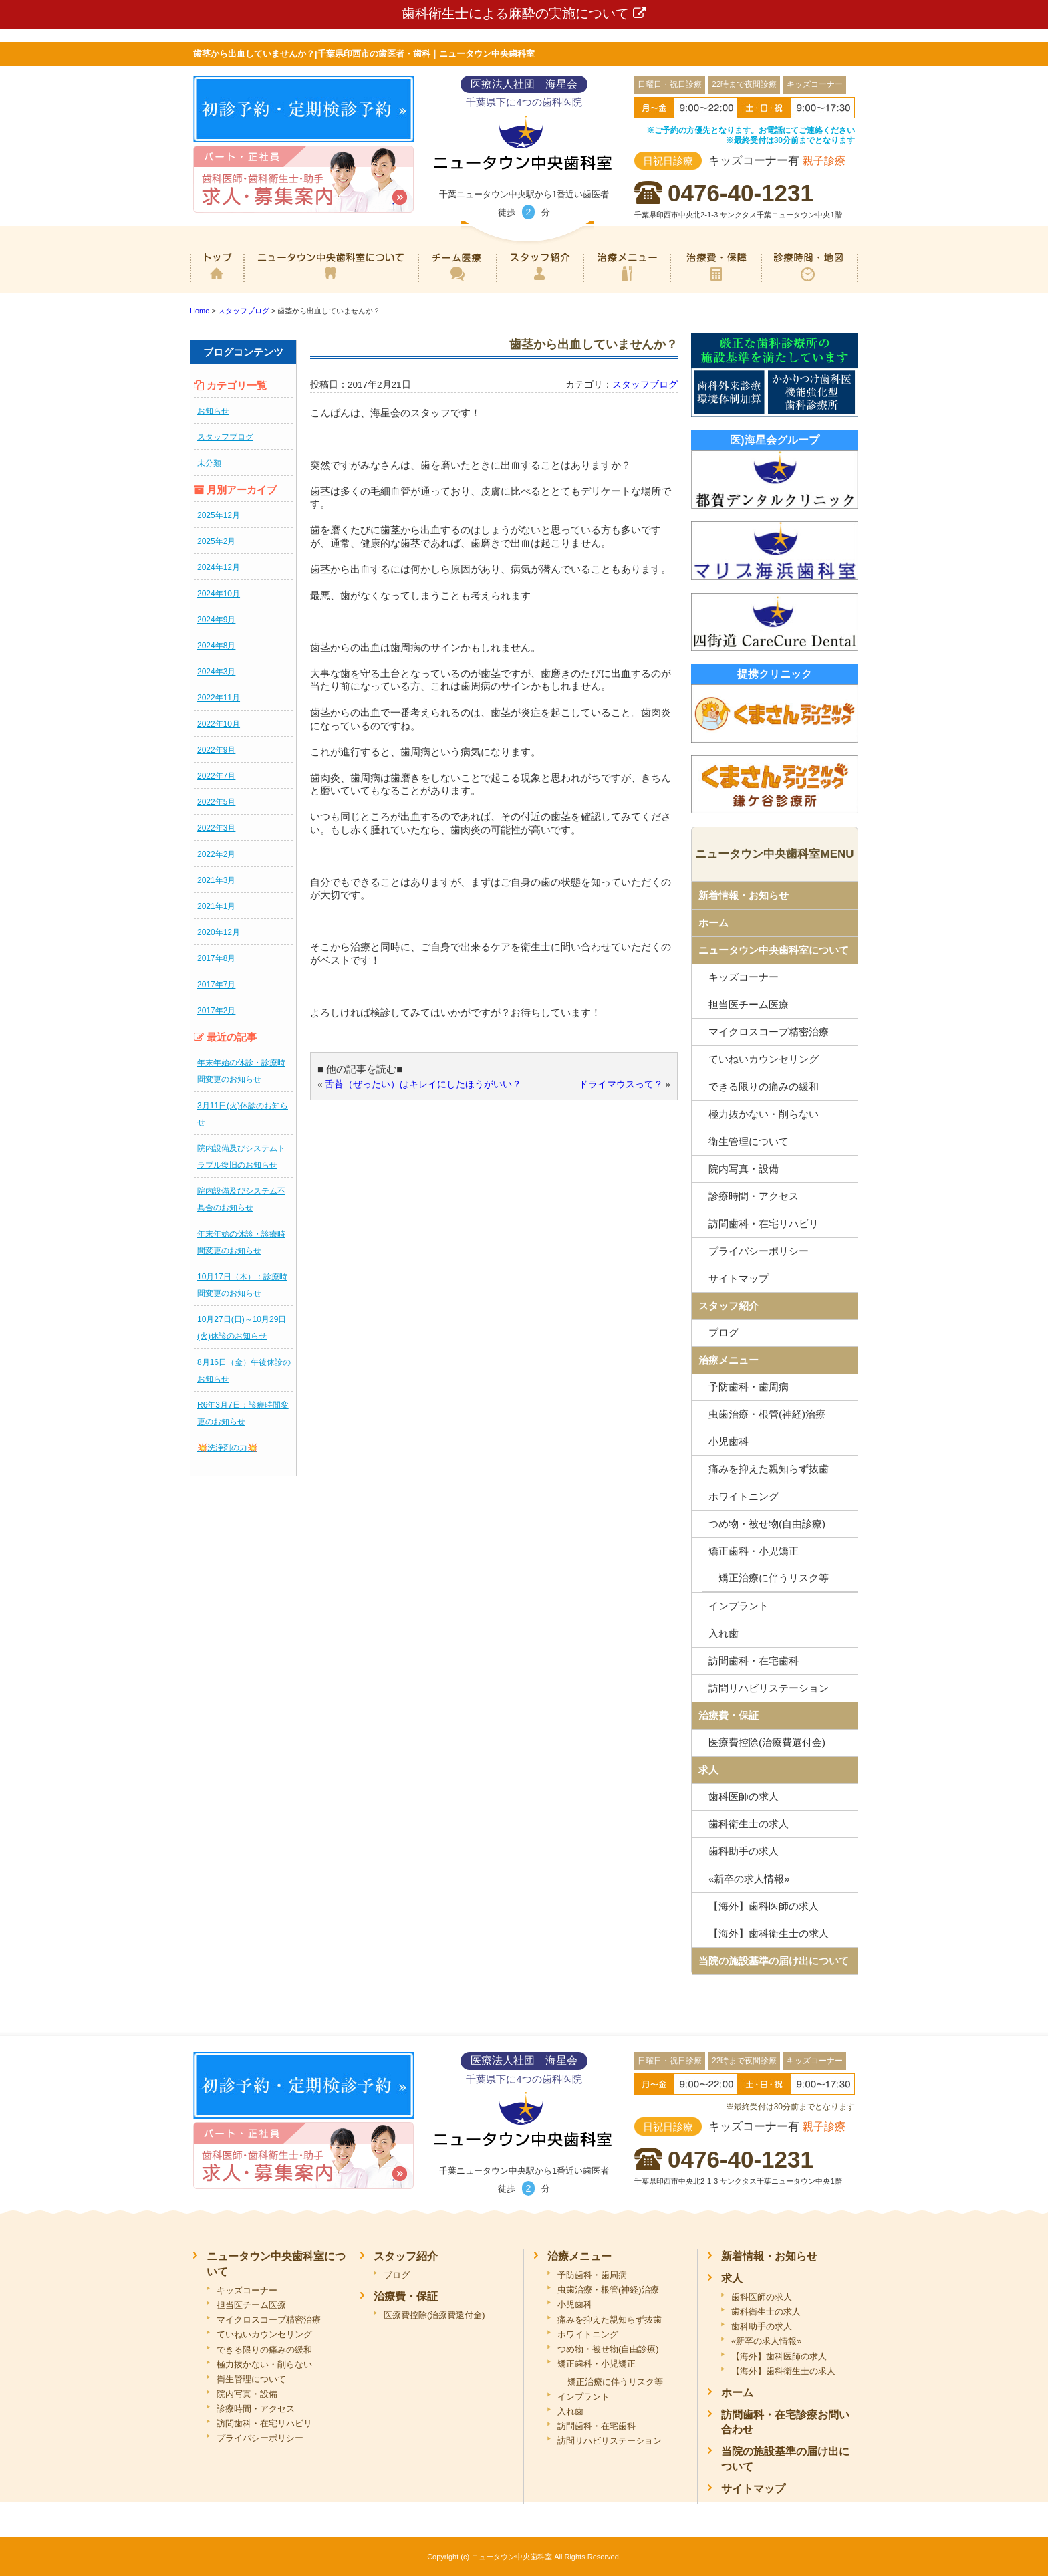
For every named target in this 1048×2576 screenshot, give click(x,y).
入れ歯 (723, 1633)
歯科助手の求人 (743, 1851)
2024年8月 (216, 645)
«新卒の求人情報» (749, 1878)
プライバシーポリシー (758, 1251)
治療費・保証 (715, 283)
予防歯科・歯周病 (748, 1386)
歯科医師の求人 (743, 1796)
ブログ (723, 1332)
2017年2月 (216, 1010)
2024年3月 (216, 671)
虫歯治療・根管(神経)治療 (766, 1414)
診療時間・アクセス (753, 1196)
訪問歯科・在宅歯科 (753, 1660)
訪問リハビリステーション (768, 1688)
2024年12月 (218, 567)
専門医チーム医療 (457, 283)
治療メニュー (626, 283)
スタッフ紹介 (539, 283)
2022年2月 (216, 854)
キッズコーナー (743, 977)
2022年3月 (216, 828)
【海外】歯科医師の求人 (763, 1906)
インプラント (738, 1606)
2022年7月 (216, 776)
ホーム (216, 283)
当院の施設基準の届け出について (773, 1960)
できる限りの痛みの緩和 (763, 1086)
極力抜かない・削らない (763, 1114)
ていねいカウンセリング (763, 1059)
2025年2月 (216, 541)
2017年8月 (216, 958)
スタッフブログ (225, 437)
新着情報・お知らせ (743, 895)
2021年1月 (216, 906)
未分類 (209, 463)
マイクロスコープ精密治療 (768, 1031)
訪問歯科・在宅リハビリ (763, 1223)
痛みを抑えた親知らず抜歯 (768, 1468)
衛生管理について (748, 1141)
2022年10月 (218, 724)
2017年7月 (216, 984)
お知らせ (213, 411)
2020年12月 (218, 932)
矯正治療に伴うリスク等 (773, 1577)
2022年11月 (218, 697)
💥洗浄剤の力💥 (227, 1447)
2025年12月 (218, 515)
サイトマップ (738, 1278)
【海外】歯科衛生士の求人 (768, 1933)
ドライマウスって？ (621, 1084)
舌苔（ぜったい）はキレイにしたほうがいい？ (423, 1084)
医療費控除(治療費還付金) (766, 1742)
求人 (708, 1769)
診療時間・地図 (809, 283)
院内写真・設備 (743, 1168)
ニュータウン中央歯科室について (330, 283)
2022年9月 (216, 750)
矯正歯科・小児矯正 (753, 1551)
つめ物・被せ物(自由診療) (766, 1523)
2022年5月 (216, 802)
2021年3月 (216, 880)
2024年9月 (216, 619)
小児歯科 (728, 1441)
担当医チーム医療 (748, 1004)
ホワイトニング (743, 1496)
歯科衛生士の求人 (748, 1823)
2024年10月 (218, 593)
